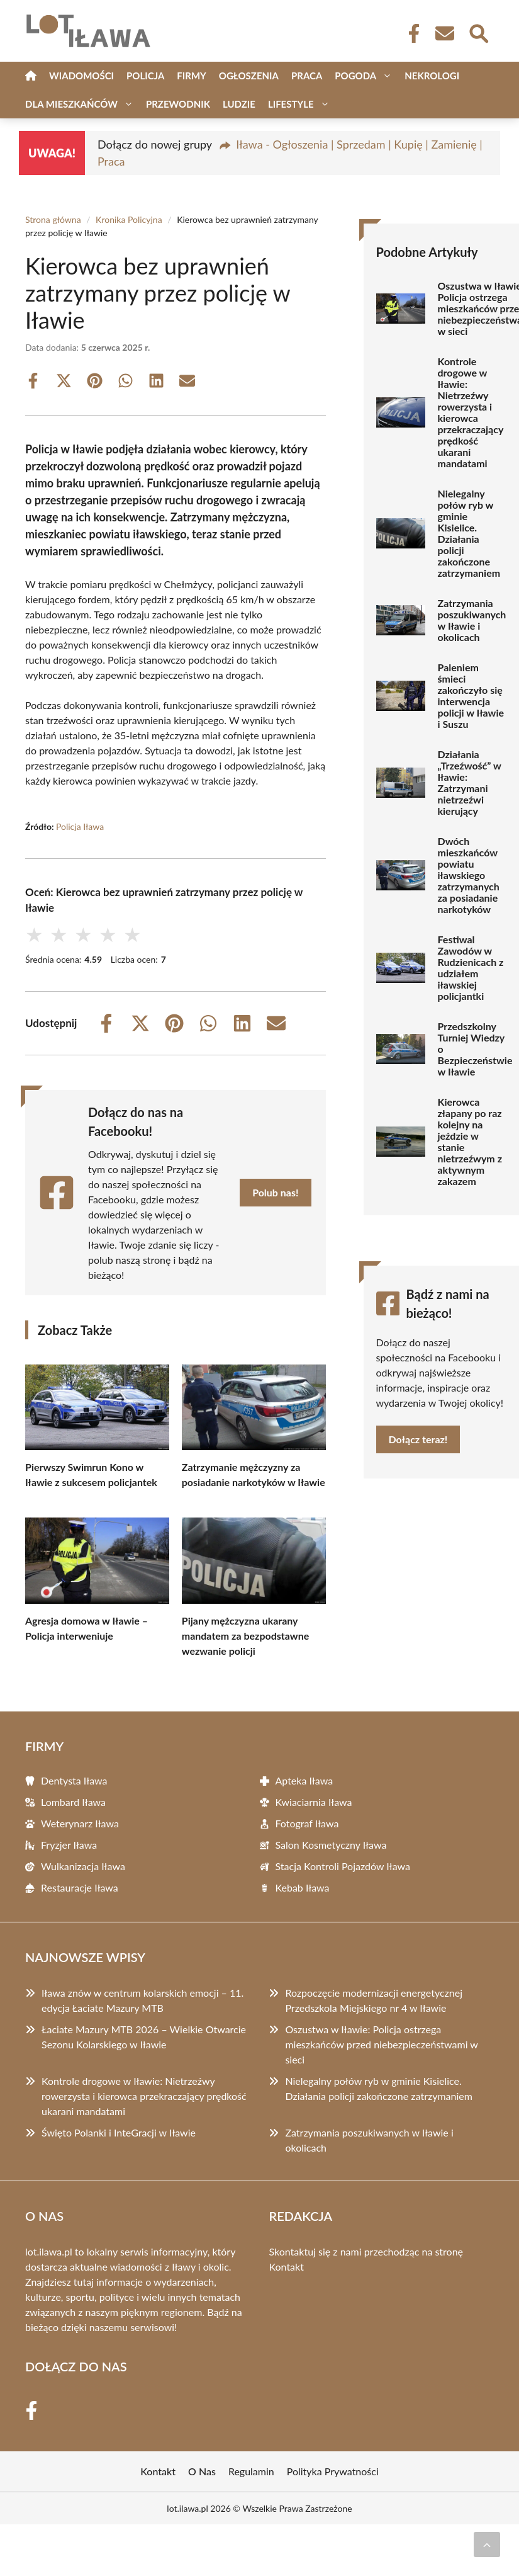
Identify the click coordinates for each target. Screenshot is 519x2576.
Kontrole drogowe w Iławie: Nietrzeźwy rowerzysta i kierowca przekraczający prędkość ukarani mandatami (470, 412)
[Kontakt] (444, 33)
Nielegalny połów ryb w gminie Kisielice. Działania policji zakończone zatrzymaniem (469, 533)
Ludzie (239, 104)
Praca (306, 75)
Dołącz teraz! (418, 1439)
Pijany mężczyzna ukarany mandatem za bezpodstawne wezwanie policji (246, 1635)
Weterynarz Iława (80, 1823)
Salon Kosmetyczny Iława (331, 1845)
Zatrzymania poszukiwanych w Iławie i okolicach (472, 620)
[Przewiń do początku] (487, 2544)
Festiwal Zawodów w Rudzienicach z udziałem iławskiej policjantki (471, 968)
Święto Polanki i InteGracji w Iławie (119, 2132)
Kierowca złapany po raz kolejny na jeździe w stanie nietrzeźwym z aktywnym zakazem (470, 1141)
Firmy (191, 75)
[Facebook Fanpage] (410, 33)
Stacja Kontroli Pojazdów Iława (343, 1866)
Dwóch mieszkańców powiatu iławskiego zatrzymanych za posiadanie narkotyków (468, 875)
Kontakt (286, 2266)
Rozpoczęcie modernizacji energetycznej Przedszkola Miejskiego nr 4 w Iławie (373, 2000)
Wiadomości (81, 75)
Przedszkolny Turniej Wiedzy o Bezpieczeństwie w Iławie (475, 1049)
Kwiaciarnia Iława (314, 1802)
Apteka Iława (304, 1780)
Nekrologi (432, 75)
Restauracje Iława (79, 1887)
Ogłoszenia (249, 75)
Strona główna (53, 219)
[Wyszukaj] (478, 32)
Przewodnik (178, 104)
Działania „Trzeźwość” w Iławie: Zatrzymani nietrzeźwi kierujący (469, 783)
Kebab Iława (303, 1887)
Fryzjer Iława (69, 1845)
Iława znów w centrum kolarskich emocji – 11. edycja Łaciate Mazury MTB (142, 2000)
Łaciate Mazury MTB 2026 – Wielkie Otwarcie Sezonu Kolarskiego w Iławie (144, 2036)
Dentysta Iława (74, 1780)
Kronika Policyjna (129, 219)
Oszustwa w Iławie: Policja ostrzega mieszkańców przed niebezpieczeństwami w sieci (381, 2044)
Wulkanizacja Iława (83, 1866)
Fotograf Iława (307, 1823)
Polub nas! (275, 1192)
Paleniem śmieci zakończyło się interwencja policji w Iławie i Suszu (471, 696)
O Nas (202, 2471)
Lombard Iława (73, 1802)
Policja (145, 75)
